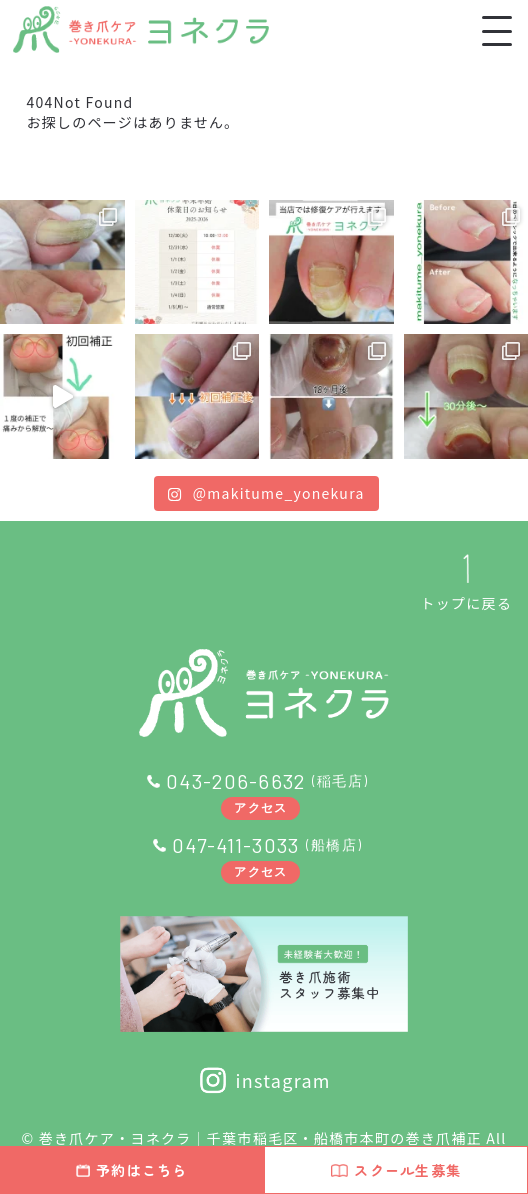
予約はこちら (131, 1170)
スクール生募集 (396, 1170)
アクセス (260, 807)
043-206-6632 (235, 781)
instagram (264, 1080)
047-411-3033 (235, 845)
